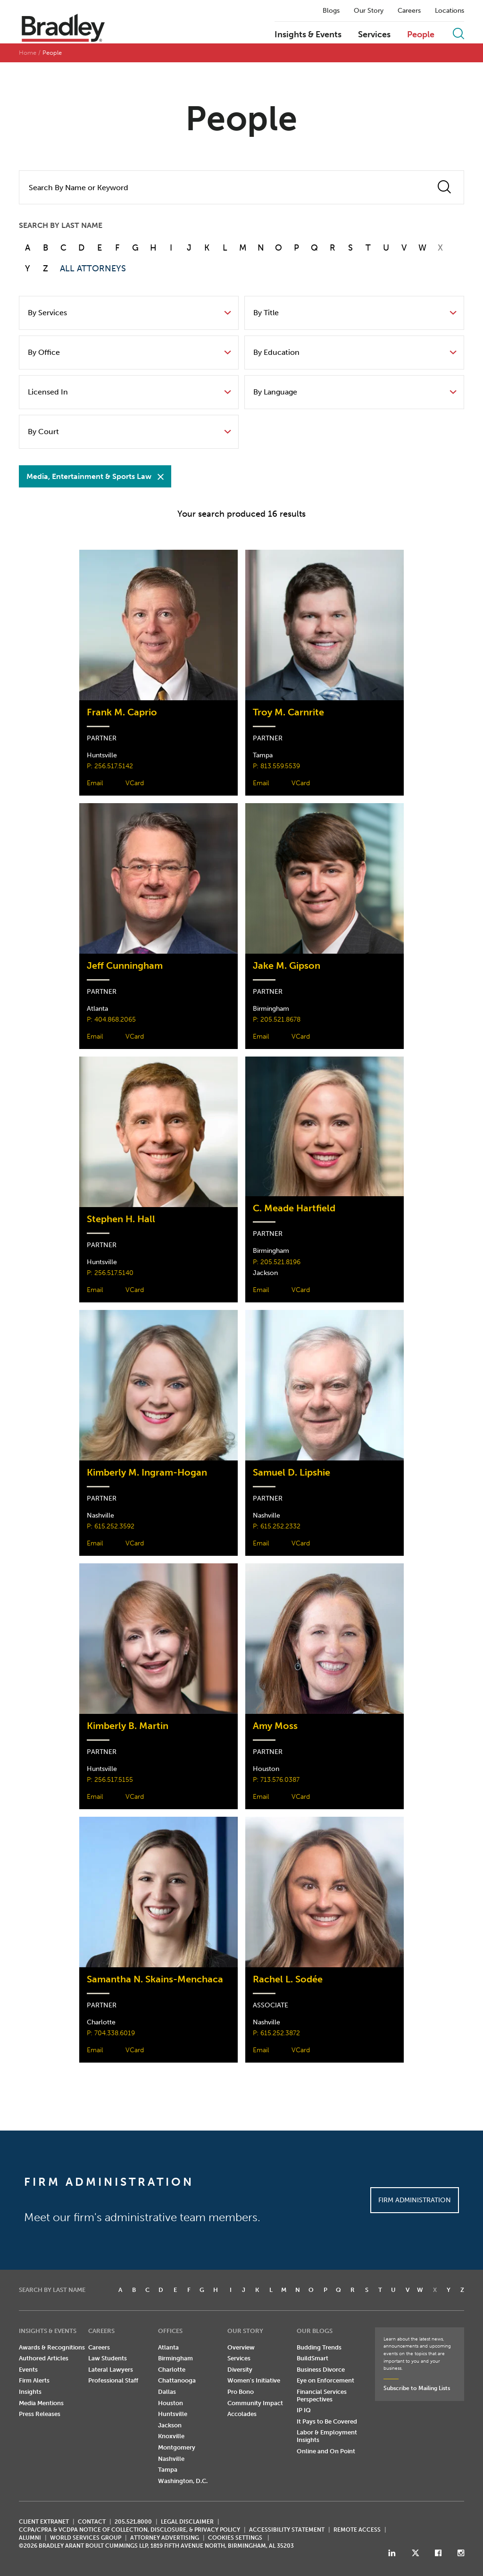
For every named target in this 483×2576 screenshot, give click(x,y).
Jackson (170, 2425)
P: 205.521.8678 (276, 1019)
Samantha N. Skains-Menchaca (155, 1979)
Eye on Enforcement (325, 2380)
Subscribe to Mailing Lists (416, 2388)
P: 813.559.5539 (276, 766)
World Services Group (85, 2537)
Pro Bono (240, 2391)
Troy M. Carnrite (288, 712)
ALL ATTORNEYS (93, 268)
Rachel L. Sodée (288, 1979)
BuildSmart (312, 2358)
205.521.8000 (133, 2521)
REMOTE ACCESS (357, 2529)
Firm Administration (414, 2200)
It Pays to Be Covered (327, 2421)
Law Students (107, 2358)
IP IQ (304, 2410)
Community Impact (255, 2403)
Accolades (242, 2413)
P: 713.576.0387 (276, 1780)
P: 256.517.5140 (110, 1273)
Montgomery (176, 2447)
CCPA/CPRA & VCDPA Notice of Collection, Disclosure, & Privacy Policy (129, 2529)
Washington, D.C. (183, 2480)
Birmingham (175, 2358)
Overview (241, 2347)
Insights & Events (308, 35)
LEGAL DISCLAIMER (187, 2521)
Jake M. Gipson (286, 965)
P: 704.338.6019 (111, 2033)
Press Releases (39, 2413)
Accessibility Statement (287, 2529)
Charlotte (171, 2369)
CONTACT (92, 2521)
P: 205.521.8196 (276, 1262)
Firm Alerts (34, 2380)
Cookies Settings (235, 2537)
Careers (409, 11)
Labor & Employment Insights (327, 2436)
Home (27, 52)
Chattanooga (177, 2380)
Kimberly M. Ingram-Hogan (147, 1472)
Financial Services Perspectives (322, 2395)
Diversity (239, 2369)
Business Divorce (321, 2369)
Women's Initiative (253, 2380)
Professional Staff (113, 2380)
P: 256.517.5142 (110, 766)
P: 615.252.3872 (276, 2033)
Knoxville (171, 2436)
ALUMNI (30, 2537)
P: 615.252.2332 (276, 1526)
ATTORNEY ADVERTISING (164, 2537)
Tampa (167, 2469)
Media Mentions (41, 2403)
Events (28, 2369)
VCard (134, 783)
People (420, 35)
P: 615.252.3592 (110, 1526)
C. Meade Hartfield (294, 1208)
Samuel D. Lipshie (291, 1472)
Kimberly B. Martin (127, 1725)
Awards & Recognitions (52, 2347)
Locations (449, 11)
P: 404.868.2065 (111, 1019)
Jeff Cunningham (125, 965)
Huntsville (172, 2413)
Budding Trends (319, 2347)
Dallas (167, 2391)
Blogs (331, 11)
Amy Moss (275, 1725)
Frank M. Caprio (122, 712)
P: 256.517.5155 (110, 1780)
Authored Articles (43, 2358)
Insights (30, 2391)
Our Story (368, 11)
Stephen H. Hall (121, 1219)
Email (95, 783)
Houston (170, 2403)
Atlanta (168, 2347)
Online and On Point (326, 2451)
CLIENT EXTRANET (44, 2521)
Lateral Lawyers (110, 2369)
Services (374, 35)
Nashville (171, 2458)
